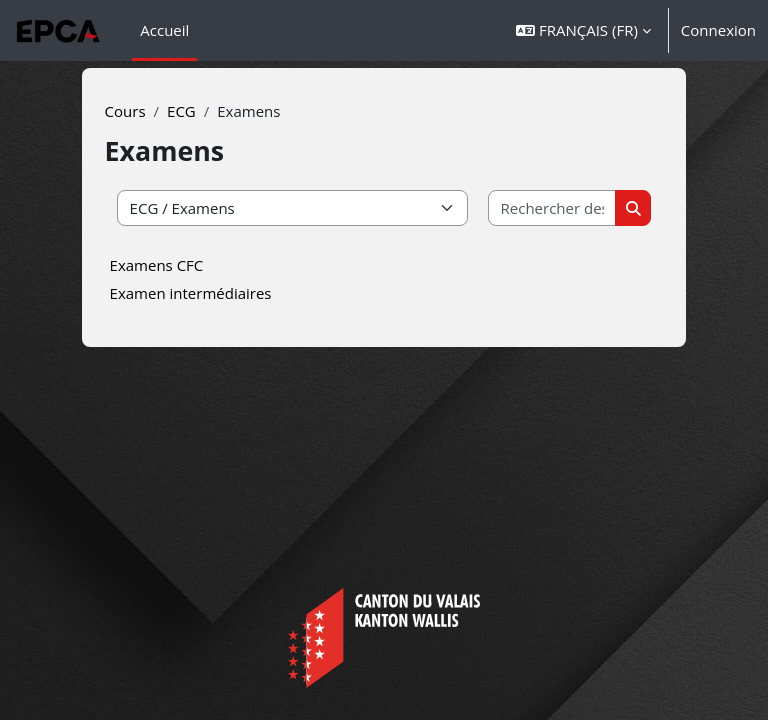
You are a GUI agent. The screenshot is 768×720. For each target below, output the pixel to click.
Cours (125, 111)
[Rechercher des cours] (552, 208)
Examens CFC (157, 265)
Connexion (718, 30)
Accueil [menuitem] (164, 30)
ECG (181, 111)
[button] (583, 30)
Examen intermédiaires (191, 293)
